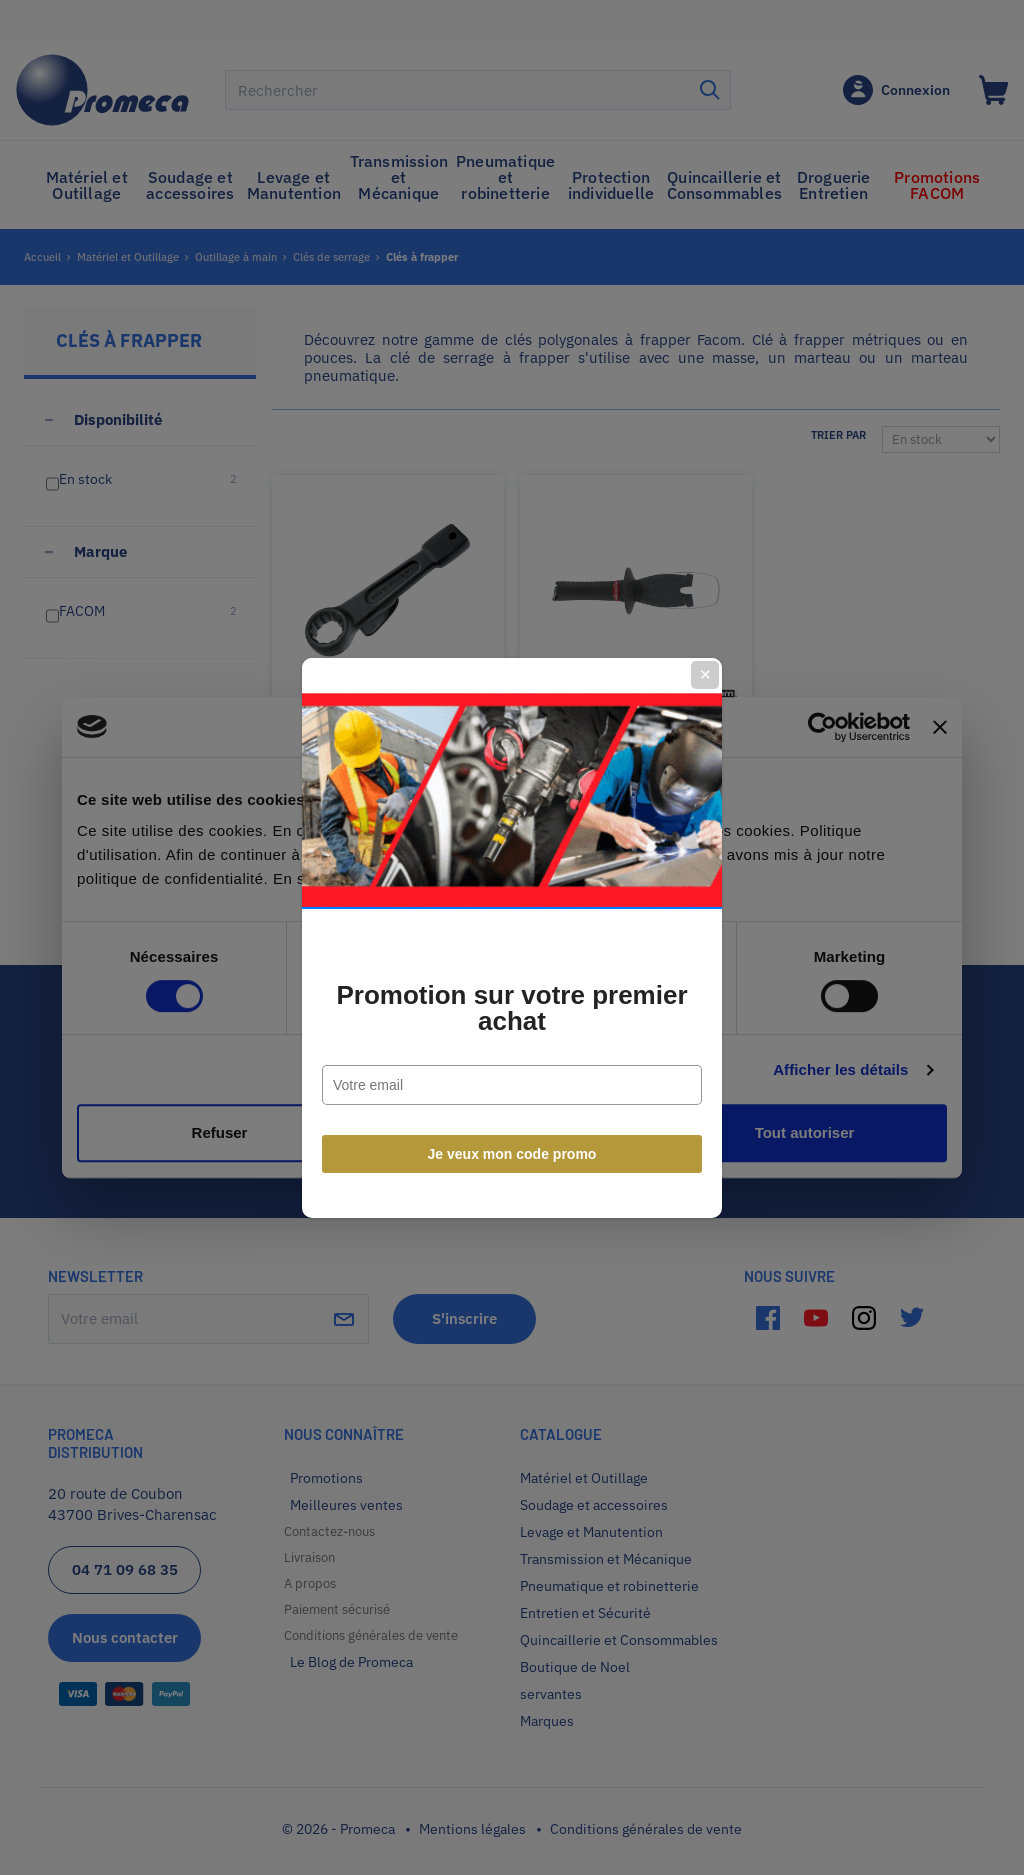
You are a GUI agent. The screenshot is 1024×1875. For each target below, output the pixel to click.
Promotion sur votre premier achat (511, 1008)
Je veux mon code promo (512, 1154)
